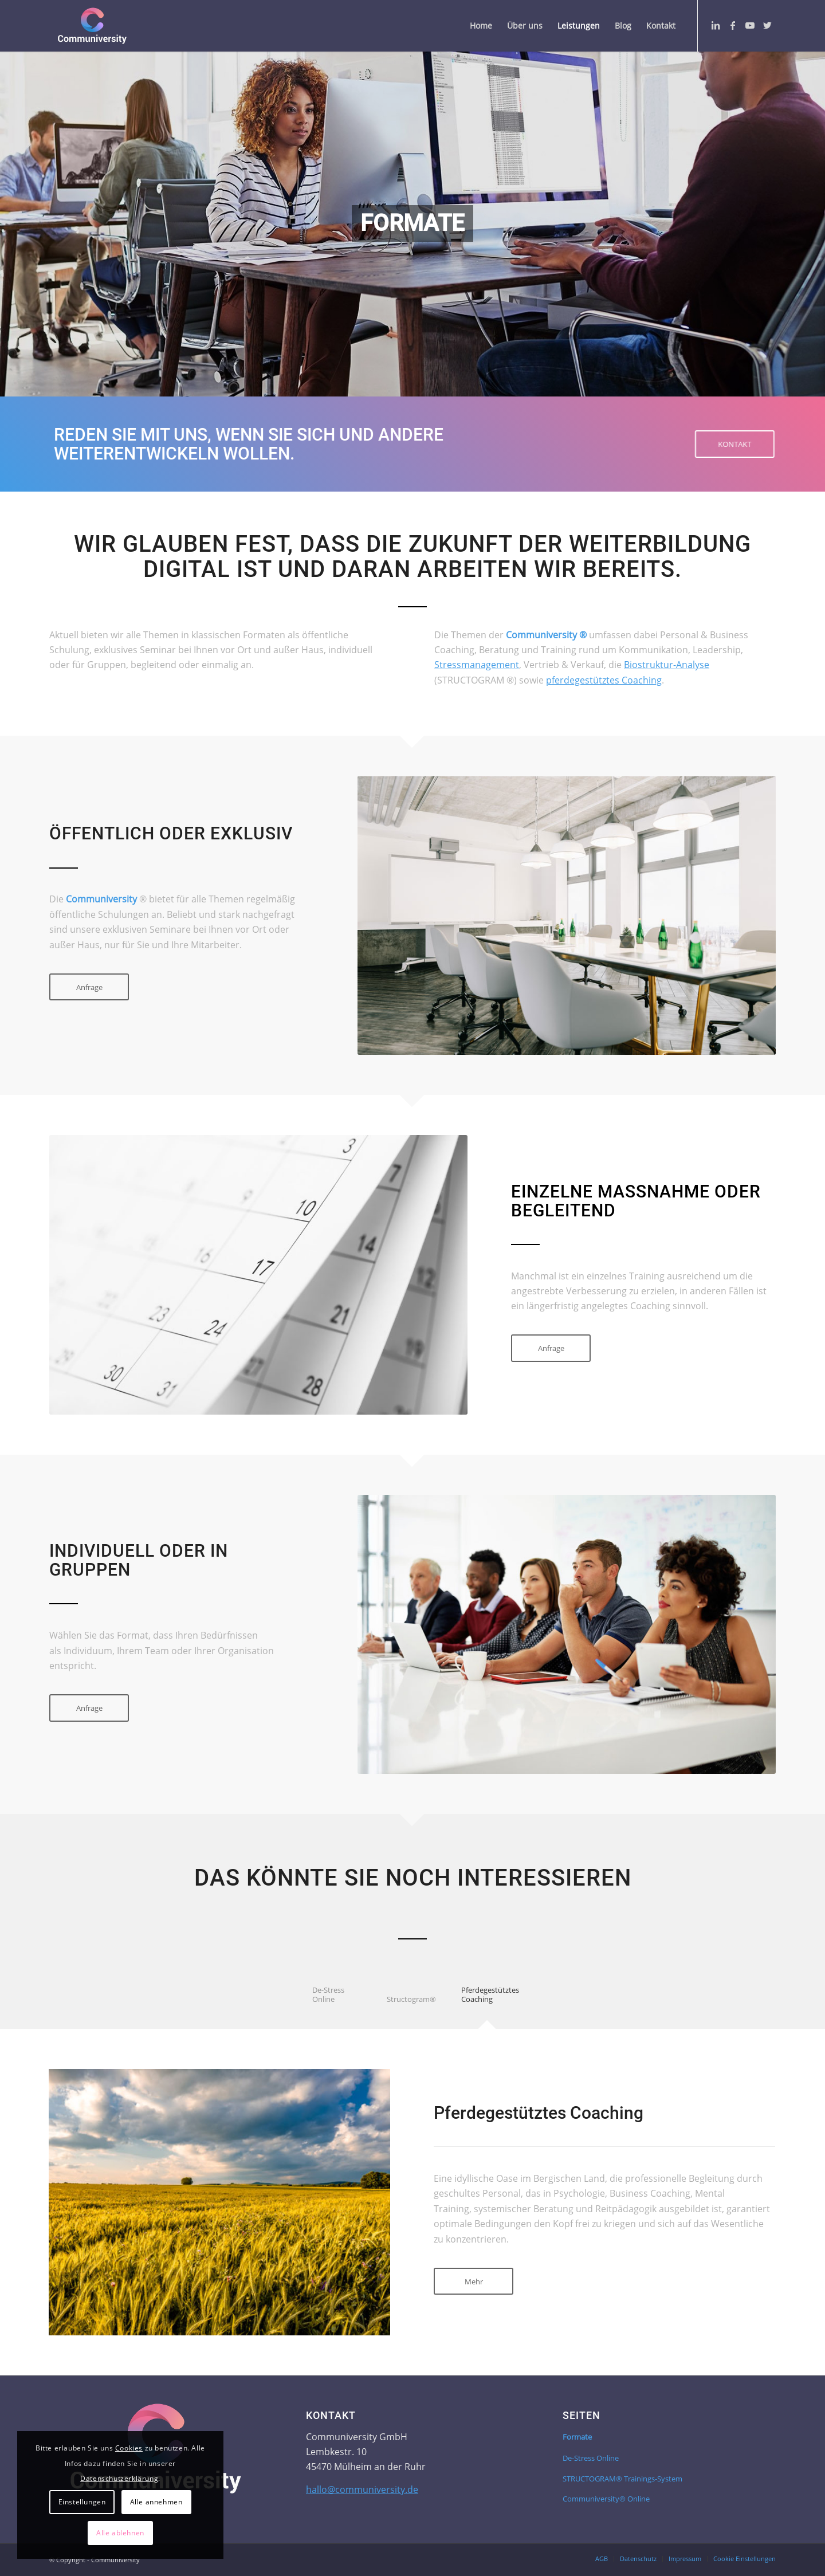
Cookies (129, 2448)
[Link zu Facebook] (732, 25)
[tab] (338, 2002)
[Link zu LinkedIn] (715, 25)
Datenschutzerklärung (119, 2478)
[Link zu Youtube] (750, 25)
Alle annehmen (156, 2502)
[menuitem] (481, 26)
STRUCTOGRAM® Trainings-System (622, 2478)
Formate (577, 2437)
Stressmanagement (476, 664)
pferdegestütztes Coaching (604, 680)
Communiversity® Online (606, 2498)
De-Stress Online (591, 2458)
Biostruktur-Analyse (666, 664)
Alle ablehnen (120, 2533)
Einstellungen (82, 2502)
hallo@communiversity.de (362, 2489)
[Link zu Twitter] (767, 25)
